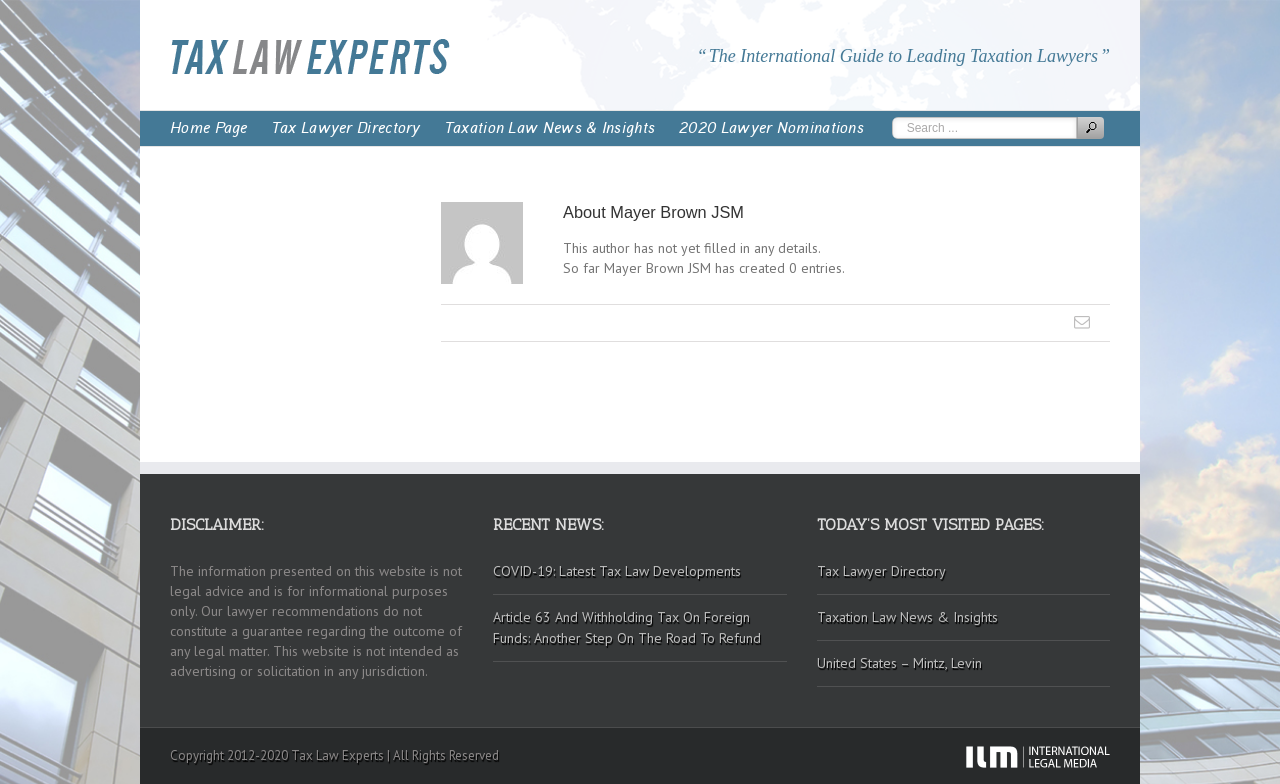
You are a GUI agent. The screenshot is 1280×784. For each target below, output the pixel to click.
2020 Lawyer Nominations (771, 128)
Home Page (209, 128)
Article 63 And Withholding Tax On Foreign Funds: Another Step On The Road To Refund (627, 627)
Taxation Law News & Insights (550, 128)
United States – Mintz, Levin (899, 663)
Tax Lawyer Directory (346, 128)
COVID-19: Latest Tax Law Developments (617, 571)
